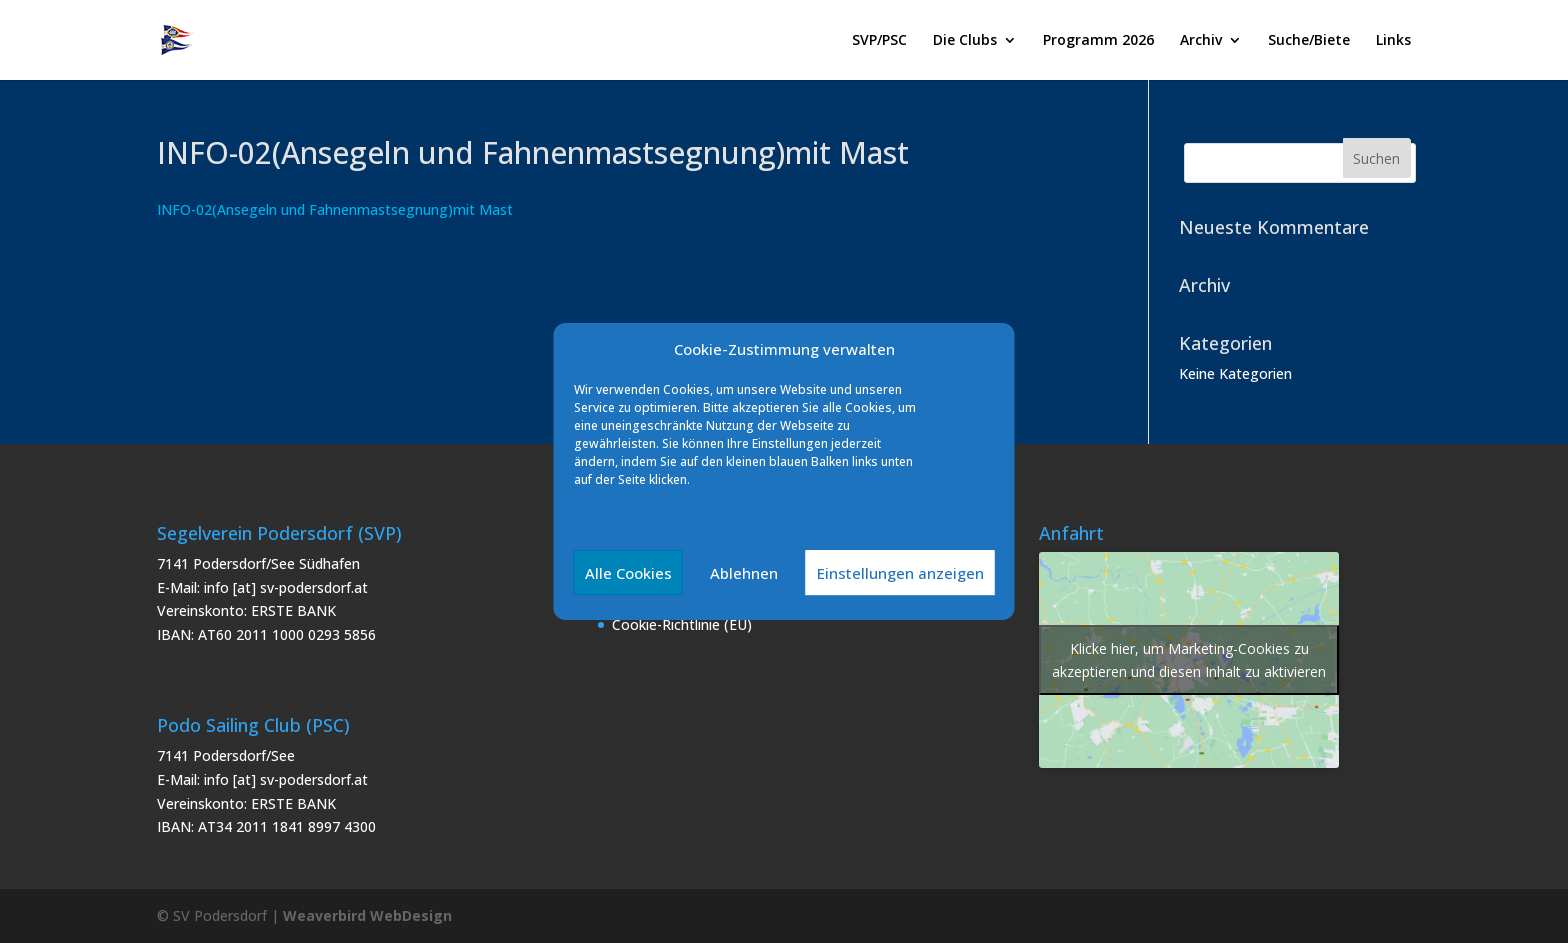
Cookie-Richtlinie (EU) (682, 624)
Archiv (1201, 41)
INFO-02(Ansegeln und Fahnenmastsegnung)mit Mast (335, 209)
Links (1393, 41)
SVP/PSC (879, 41)
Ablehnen (744, 573)
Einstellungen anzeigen (900, 573)
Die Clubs (965, 41)
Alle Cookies (628, 573)
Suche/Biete (1309, 41)
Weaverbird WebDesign (367, 915)
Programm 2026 (1098, 41)
